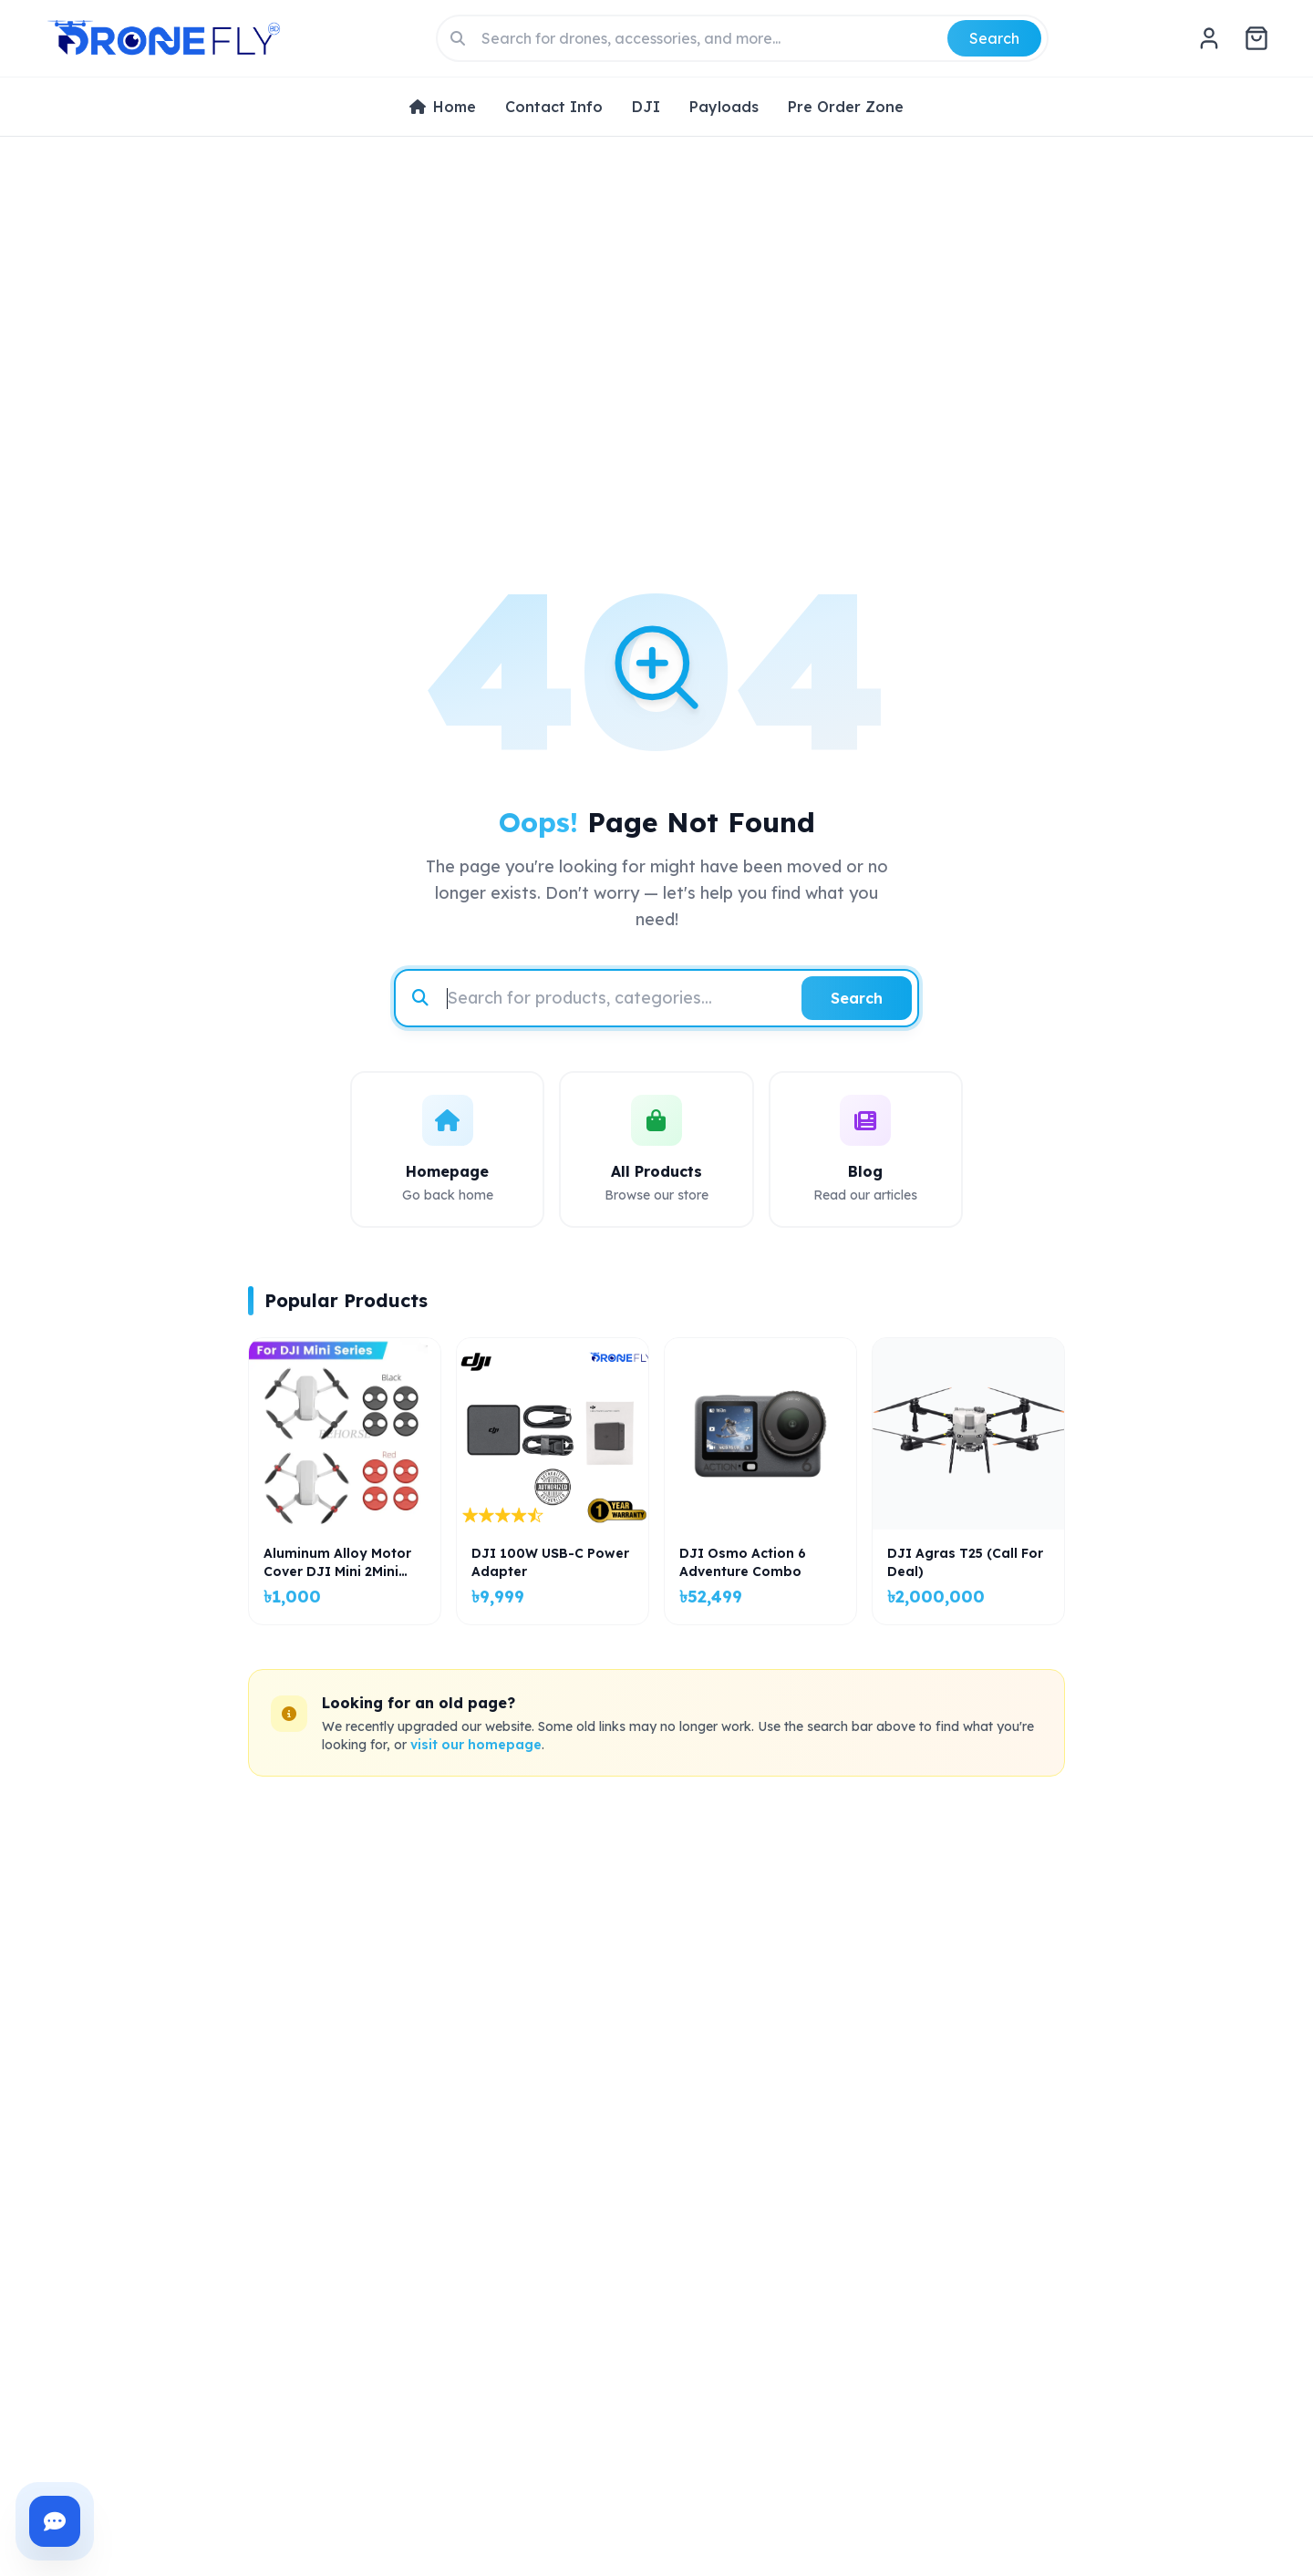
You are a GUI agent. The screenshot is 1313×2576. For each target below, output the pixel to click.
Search (994, 38)
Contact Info (554, 107)
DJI (646, 107)
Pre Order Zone (846, 107)
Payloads (724, 107)
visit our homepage (476, 1744)
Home (442, 107)
